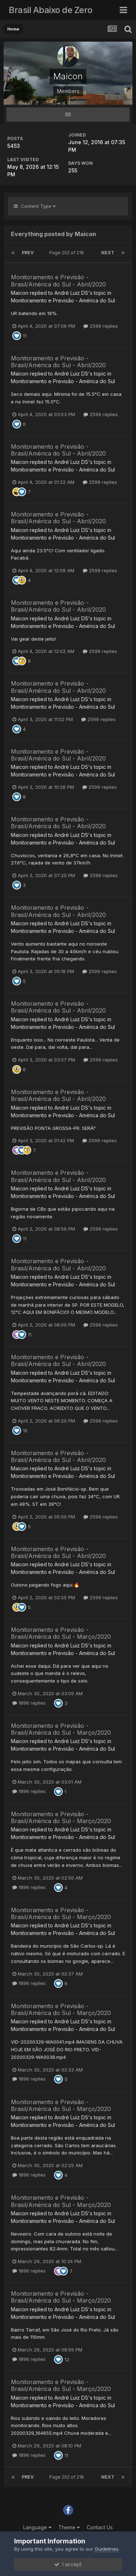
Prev (28, 252)
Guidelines (107, 2549)
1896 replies (29, 1703)
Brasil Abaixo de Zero (50, 10)
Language (37, 2527)
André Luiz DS (71, 293)
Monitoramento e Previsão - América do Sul (63, 300)
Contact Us (100, 2527)
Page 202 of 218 (67, 252)
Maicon (19, 293)
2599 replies (100, 326)
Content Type (34, 206)
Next (107, 252)
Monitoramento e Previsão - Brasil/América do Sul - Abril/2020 (58, 280)
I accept (68, 2564)
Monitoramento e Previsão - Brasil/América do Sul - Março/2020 (61, 1633)
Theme (69, 2527)
